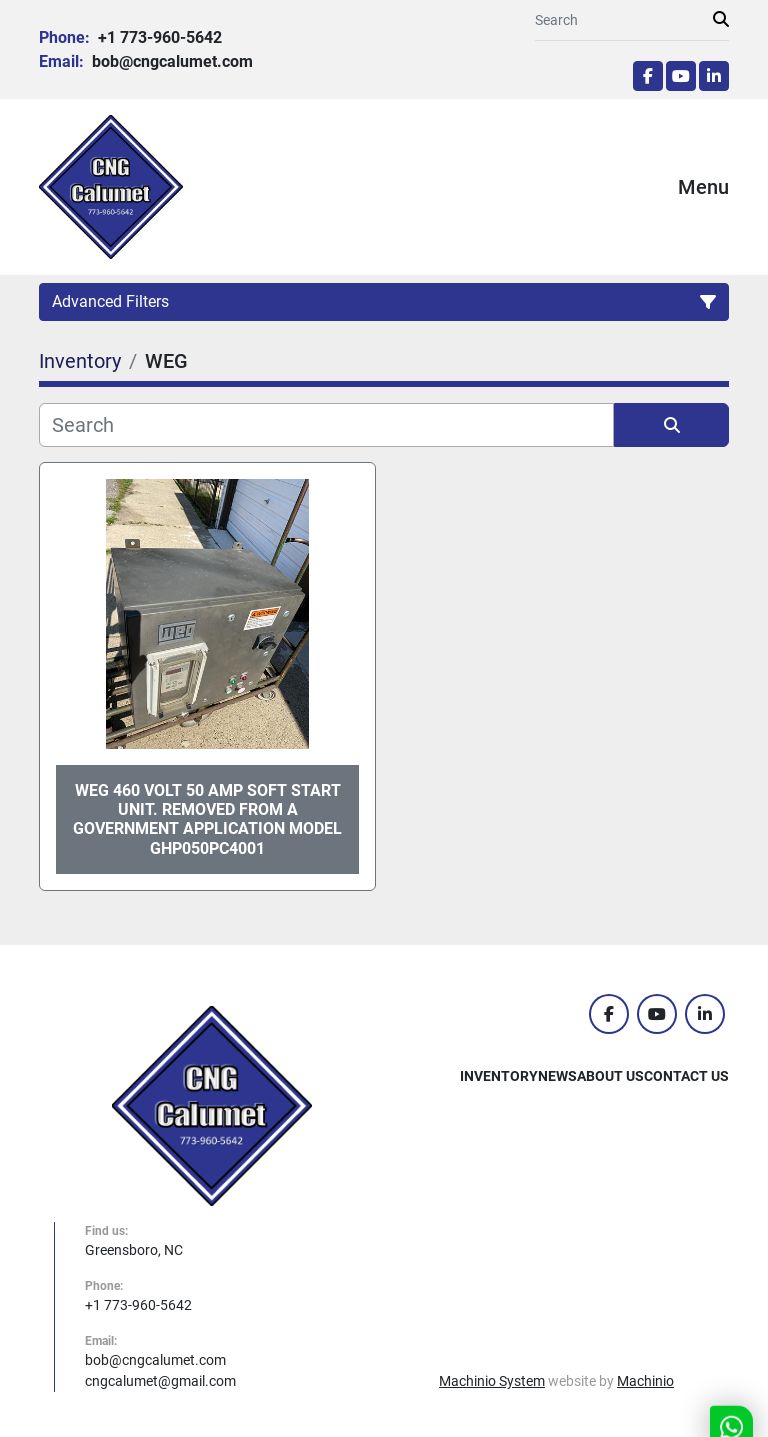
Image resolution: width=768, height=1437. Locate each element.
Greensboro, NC (134, 1250)
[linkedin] (714, 76)
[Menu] (650, 187)
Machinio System (492, 1381)
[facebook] (648, 76)
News (557, 1076)
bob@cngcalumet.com (170, 61)
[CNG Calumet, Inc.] (212, 1105)
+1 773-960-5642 (158, 37)
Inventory (499, 1076)
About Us (610, 1076)
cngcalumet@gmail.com (160, 1381)
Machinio (645, 1381)
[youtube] (681, 76)
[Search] (624, 20)
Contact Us (686, 1076)
